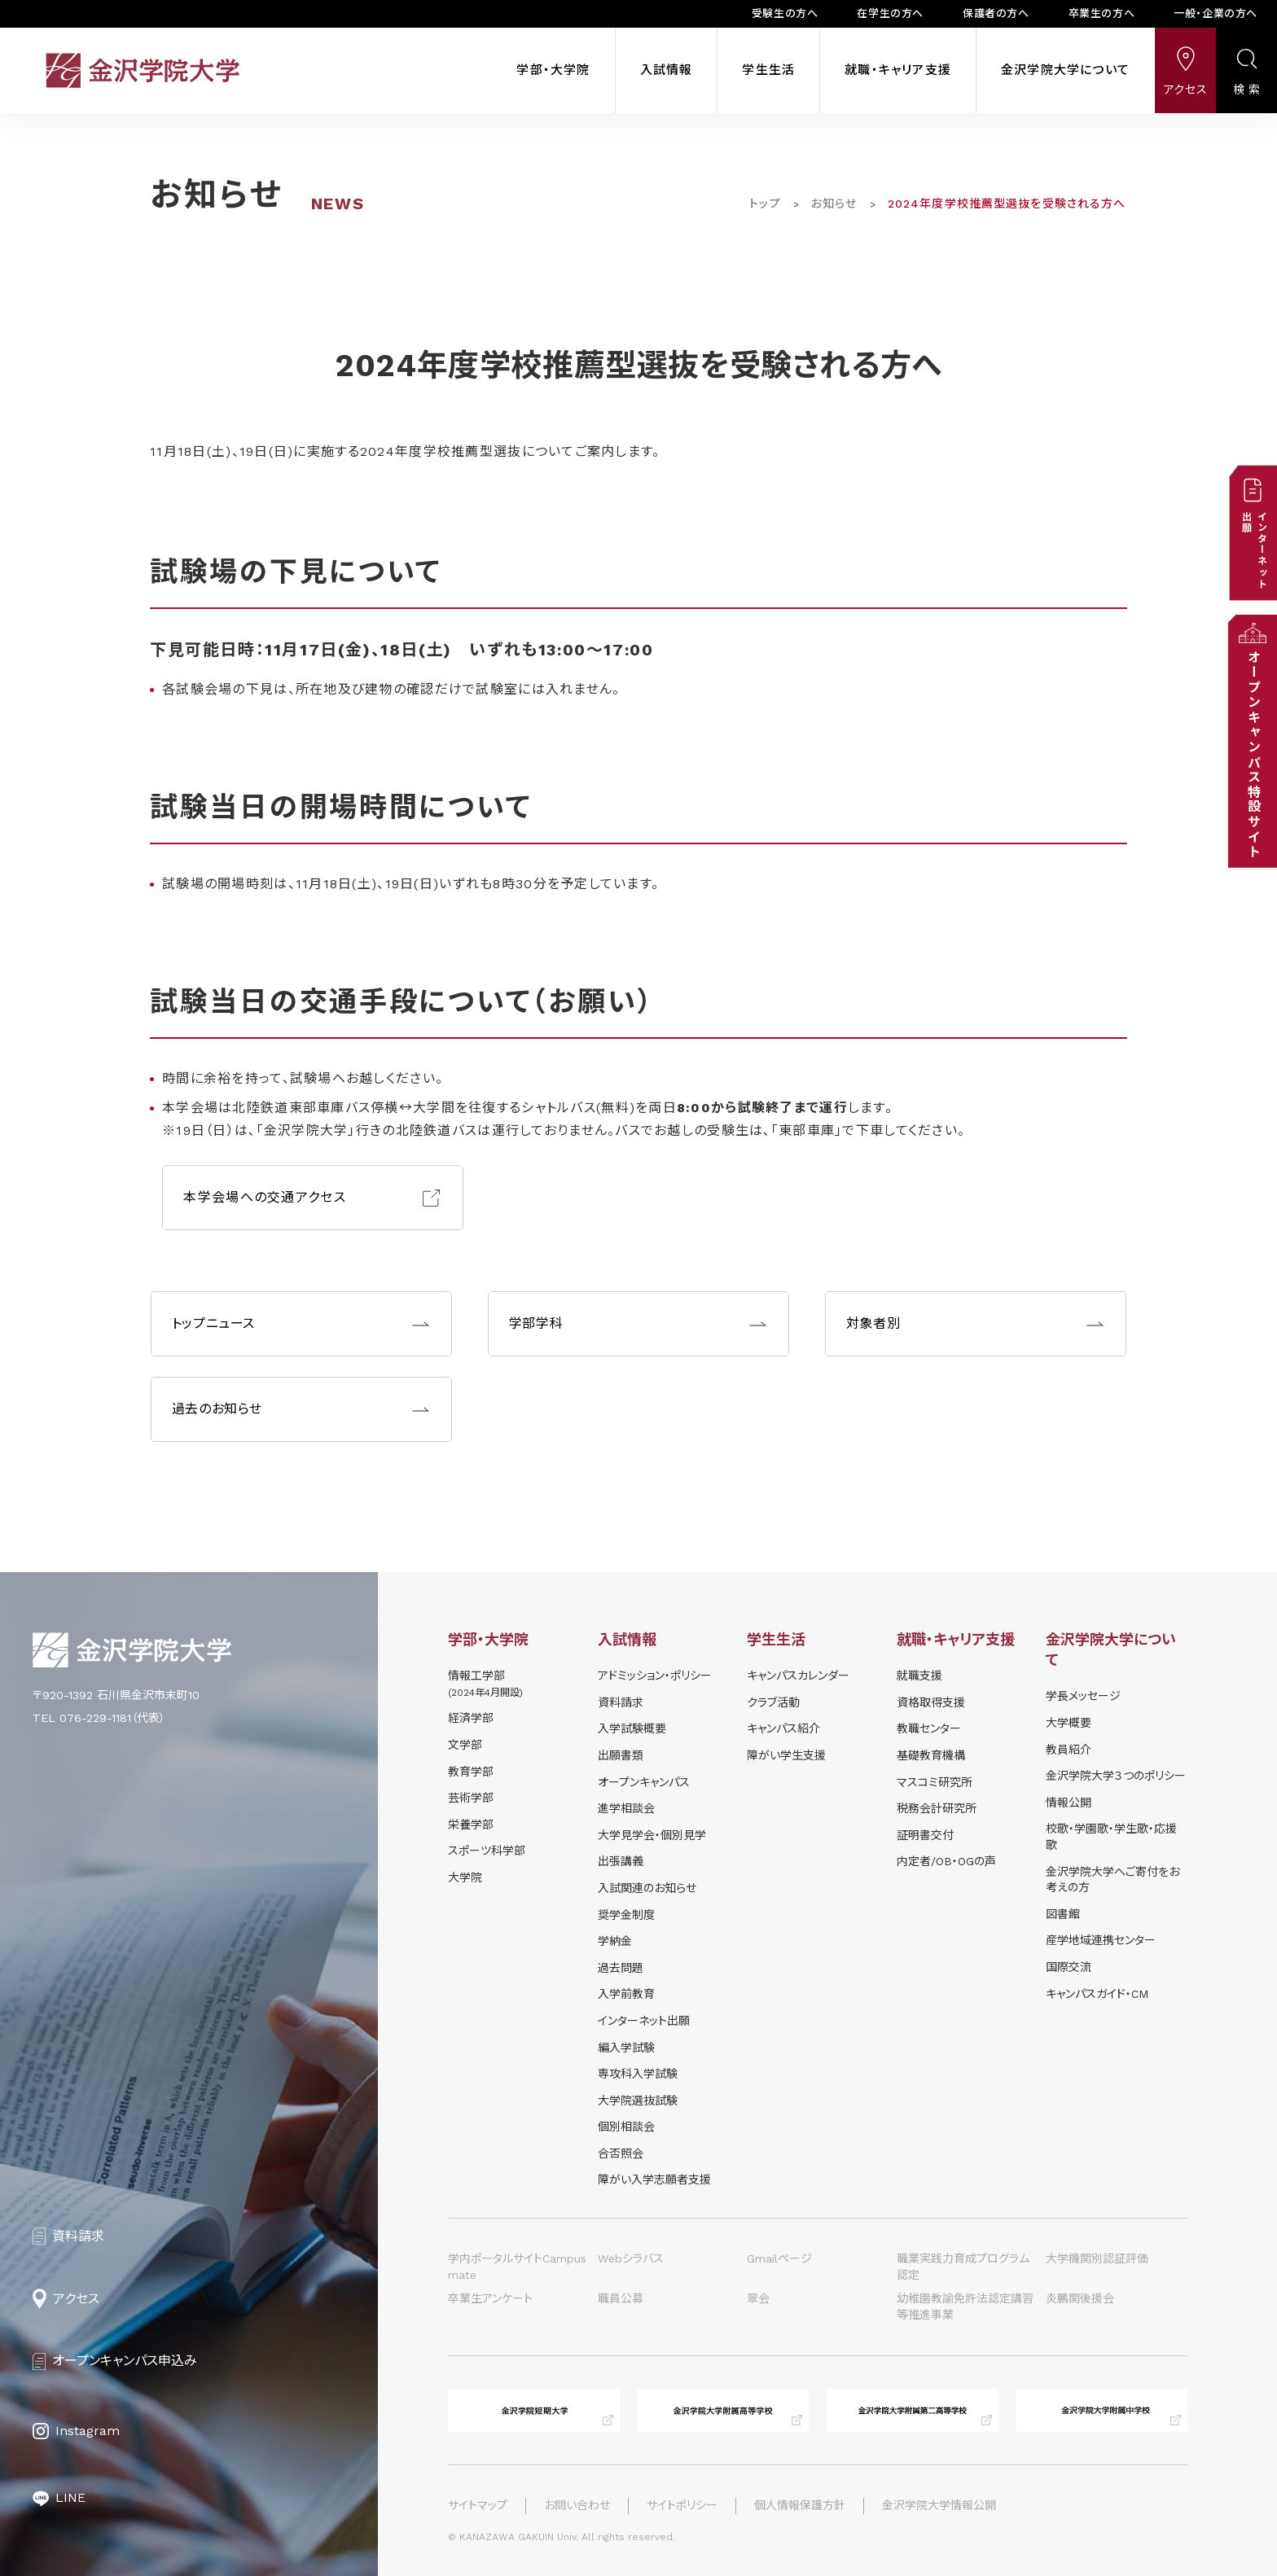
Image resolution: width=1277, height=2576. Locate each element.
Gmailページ (779, 2258)
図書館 (1063, 1914)
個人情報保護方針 (799, 2505)
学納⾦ (615, 1940)
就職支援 (919, 1675)
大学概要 (1068, 1722)
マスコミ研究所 (934, 1782)
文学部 (465, 1744)
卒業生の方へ (1102, 13)
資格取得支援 (931, 1702)
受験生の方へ (785, 13)
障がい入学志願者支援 (654, 2179)
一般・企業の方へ (1215, 13)
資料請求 (620, 1702)
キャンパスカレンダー (798, 1675)
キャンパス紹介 (783, 1728)
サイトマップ (477, 2505)
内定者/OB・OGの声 (946, 1861)
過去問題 (620, 1967)
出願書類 (620, 1755)
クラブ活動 (773, 1702)
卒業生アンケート (490, 2298)
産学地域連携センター (1101, 1940)
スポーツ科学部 (486, 1850)
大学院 (465, 1877)
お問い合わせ (577, 2505)
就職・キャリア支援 (898, 70)
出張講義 (620, 1861)
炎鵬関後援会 (1080, 2298)
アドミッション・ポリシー (655, 1675)
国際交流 (1068, 1967)
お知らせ (834, 203)
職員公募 (620, 2298)
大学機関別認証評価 (1097, 2258)
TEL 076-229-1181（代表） (99, 1717)
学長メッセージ (1083, 1695)
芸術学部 (471, 1797)
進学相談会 (626, 1808)
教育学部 (471, 1771)
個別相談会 (626, 2126)
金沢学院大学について (1065, 70)
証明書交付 (925, 1835)
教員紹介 (1068, 1749)
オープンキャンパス (644, 1782)
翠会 (758, 2298)
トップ (764, 203)
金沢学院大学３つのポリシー (1116, 1775)
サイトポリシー (682, 2505)
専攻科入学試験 (638, 2073)
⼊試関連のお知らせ (647, 1888)
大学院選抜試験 (638, 2100)
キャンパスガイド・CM (1097, 1993)
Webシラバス (631, 2258)
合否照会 (620, 2153)
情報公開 (1068, 1802)
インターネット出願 (644, 2020)
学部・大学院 (553, 70)
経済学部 (471, 1717)
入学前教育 (626, 1993)
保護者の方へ (996, 13)
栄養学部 (471, 1824)
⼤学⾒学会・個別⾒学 (652, 1835)
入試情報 (666, 70)
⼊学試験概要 (632, 1728)
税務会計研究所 (936, 1808)
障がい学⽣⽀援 (786, 1755)
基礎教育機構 (931, 1755)
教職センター (929, 1728)
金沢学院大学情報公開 (939, 2505)
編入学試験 (626, 2047)
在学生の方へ (890, 13)
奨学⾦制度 (626, 1914)
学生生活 (768, 70)
